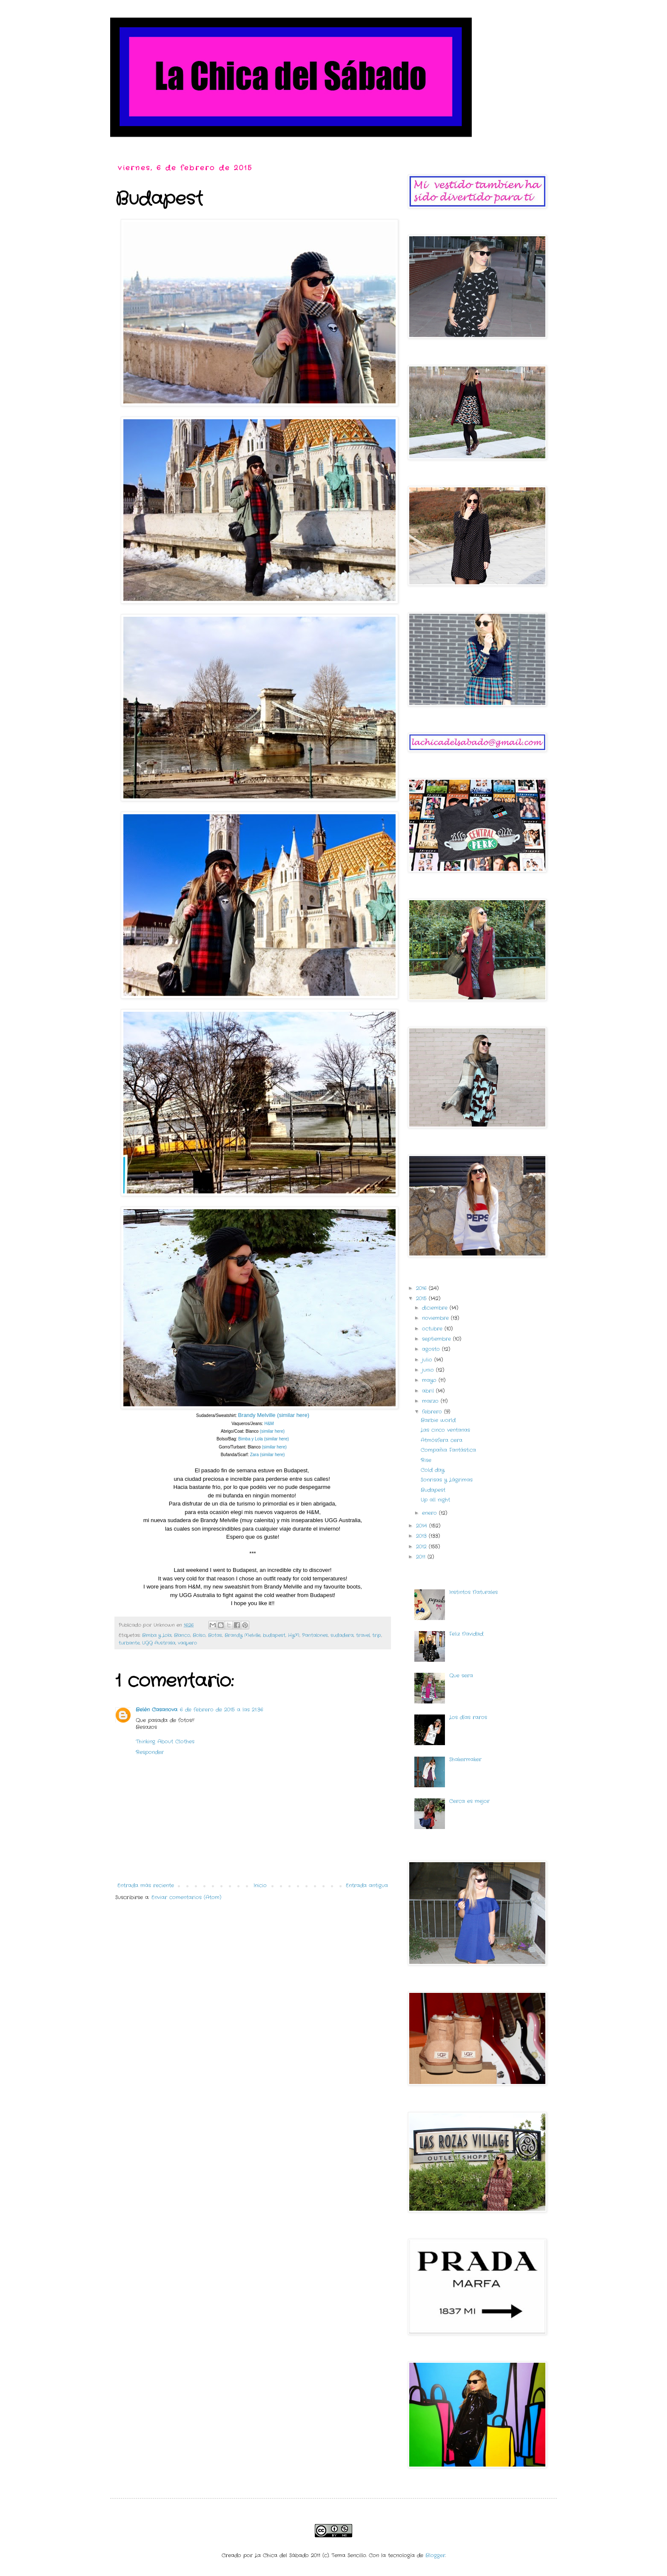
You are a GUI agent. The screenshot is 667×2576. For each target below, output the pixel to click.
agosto (432, 1349)
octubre (433, 1328)
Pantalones (315, 1635)
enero (430, 1513)
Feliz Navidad (466, 1633)
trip (376, 1635)
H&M (269, 1423)
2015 (422, 1298)
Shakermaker (465, 1759)
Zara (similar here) (267, 1454)
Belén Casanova (156, 1709)
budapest (274, 1635)
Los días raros (468, 1717)
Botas (215, 1635)
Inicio (260, 1885)
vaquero (187, 1643)
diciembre (436, 1307)
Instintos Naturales (473, 1592)
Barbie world (438, 1420)
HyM (293, 1635)
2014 (422, 1525)
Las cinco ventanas (445, 1430)
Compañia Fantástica (448, 1450)
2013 (422, 1536)
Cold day (433, 1470)
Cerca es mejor (469, 1801)
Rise (426, 1460)
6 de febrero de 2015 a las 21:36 (221, 1709)
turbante (129, 1643)
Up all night (435, 1499)
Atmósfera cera (441, 1440)
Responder (150, 1752)
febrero (433, 1411)
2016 (422, 1288)
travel (363, 1635)
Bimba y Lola (156, 1635)
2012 (422, 1546)
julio (428, 1359)
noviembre (436, 1318)
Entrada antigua (367, 1885)
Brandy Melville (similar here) (273, 1415)
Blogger (435, 2555)
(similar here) (272, 1431)
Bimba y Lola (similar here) (263, 1439)
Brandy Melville (242, 1635)
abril (429, 1390)
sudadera (342, 1635)
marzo (431, 1401)
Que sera (461, 1675)
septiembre (437, 1338)
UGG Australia (158, 1643)
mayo (430, 1380)
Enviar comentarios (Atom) (186, 1897)
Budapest (433, 1490)
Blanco (182, 1635)
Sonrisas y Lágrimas (447, 1479)
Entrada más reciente (145, 1885)
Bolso (199, 1635)
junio (429, 1370)
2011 (422, 1556)
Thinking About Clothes (165, 1741)
